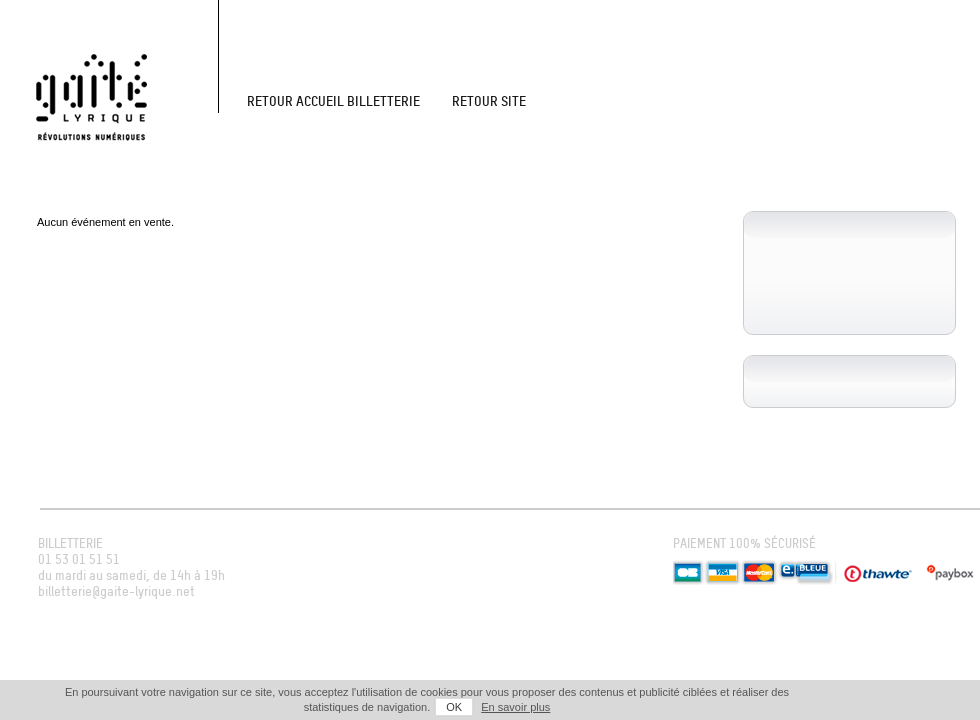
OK (454, 707)
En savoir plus (515, 707)
